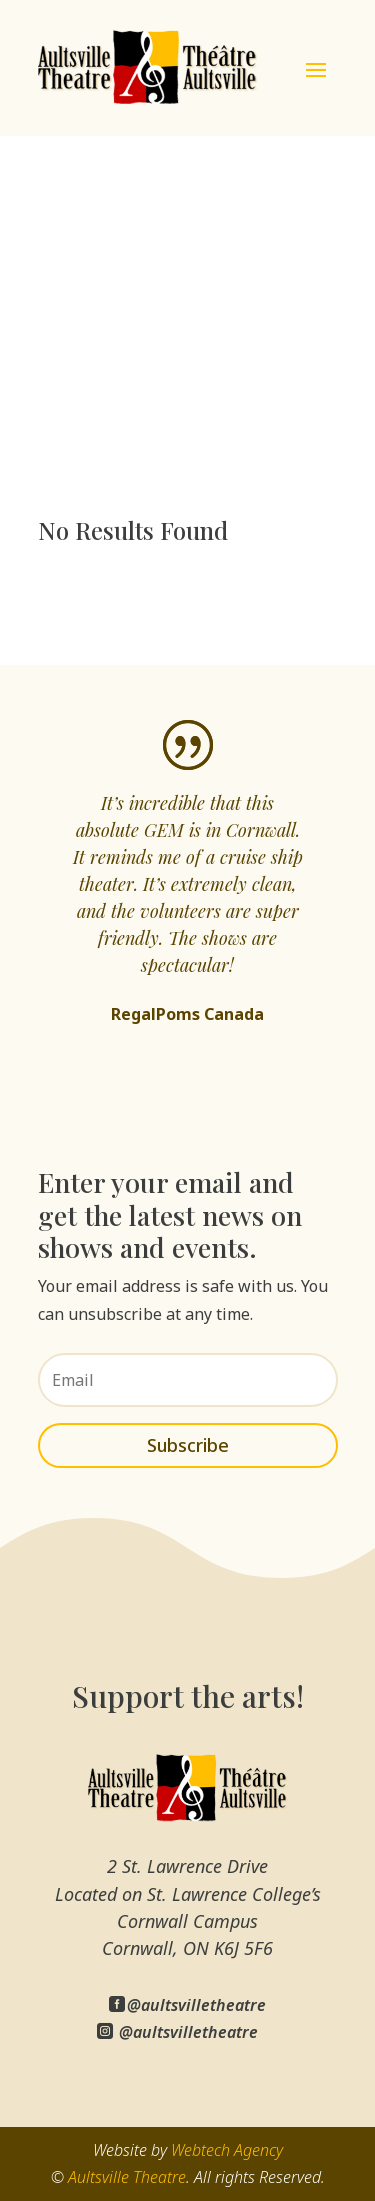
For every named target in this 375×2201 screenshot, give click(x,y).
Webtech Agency (227, 2150)
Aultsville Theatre (127, 2177)
